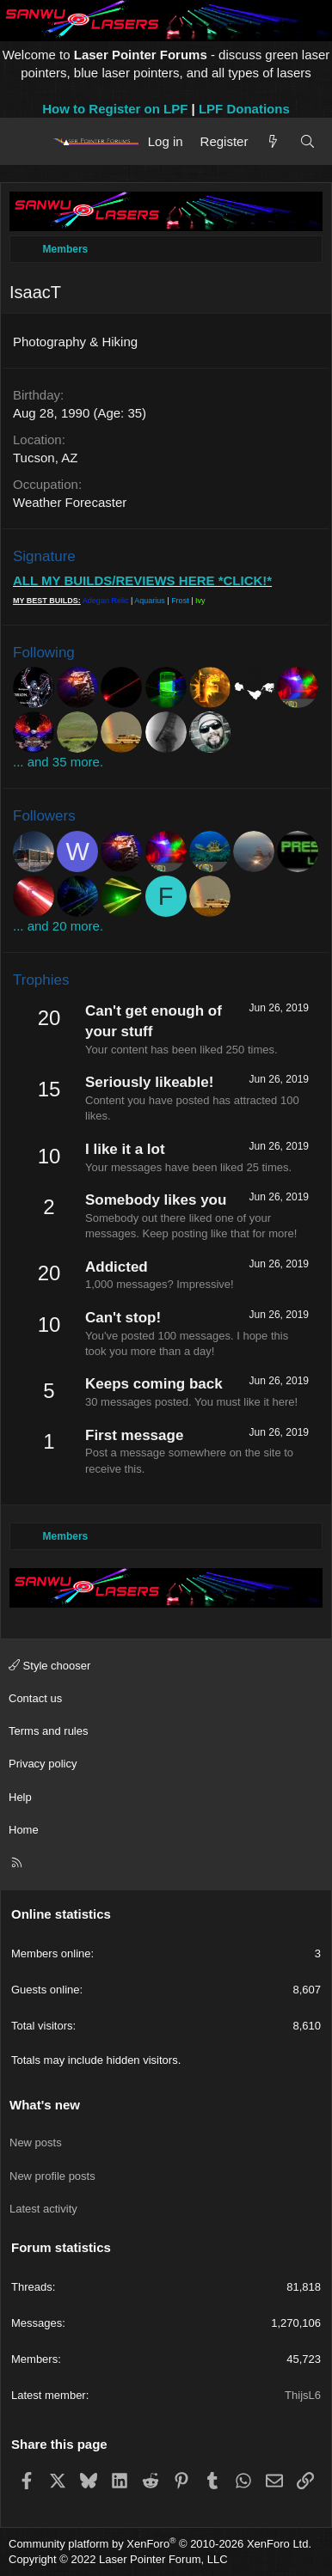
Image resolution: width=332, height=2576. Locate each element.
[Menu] (28, 142)
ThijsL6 (303, 2395)
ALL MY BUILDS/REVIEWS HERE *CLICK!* (142, 580)
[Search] (307, 141)
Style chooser (49, 1665)
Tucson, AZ (45, 457)
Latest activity (43, 2208)
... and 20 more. (58, 926)
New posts (35, 2142)
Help (20, 1797)
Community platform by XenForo (160, 2543)
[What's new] (273, 141)
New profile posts (52, 2176)
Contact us (35, 1698)
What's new (44, 2104)
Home (24, 1829)
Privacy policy (43, 1763)
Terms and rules (48, 1730)
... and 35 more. (58, 761)
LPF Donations (244, 108)
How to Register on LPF (115, 108)
